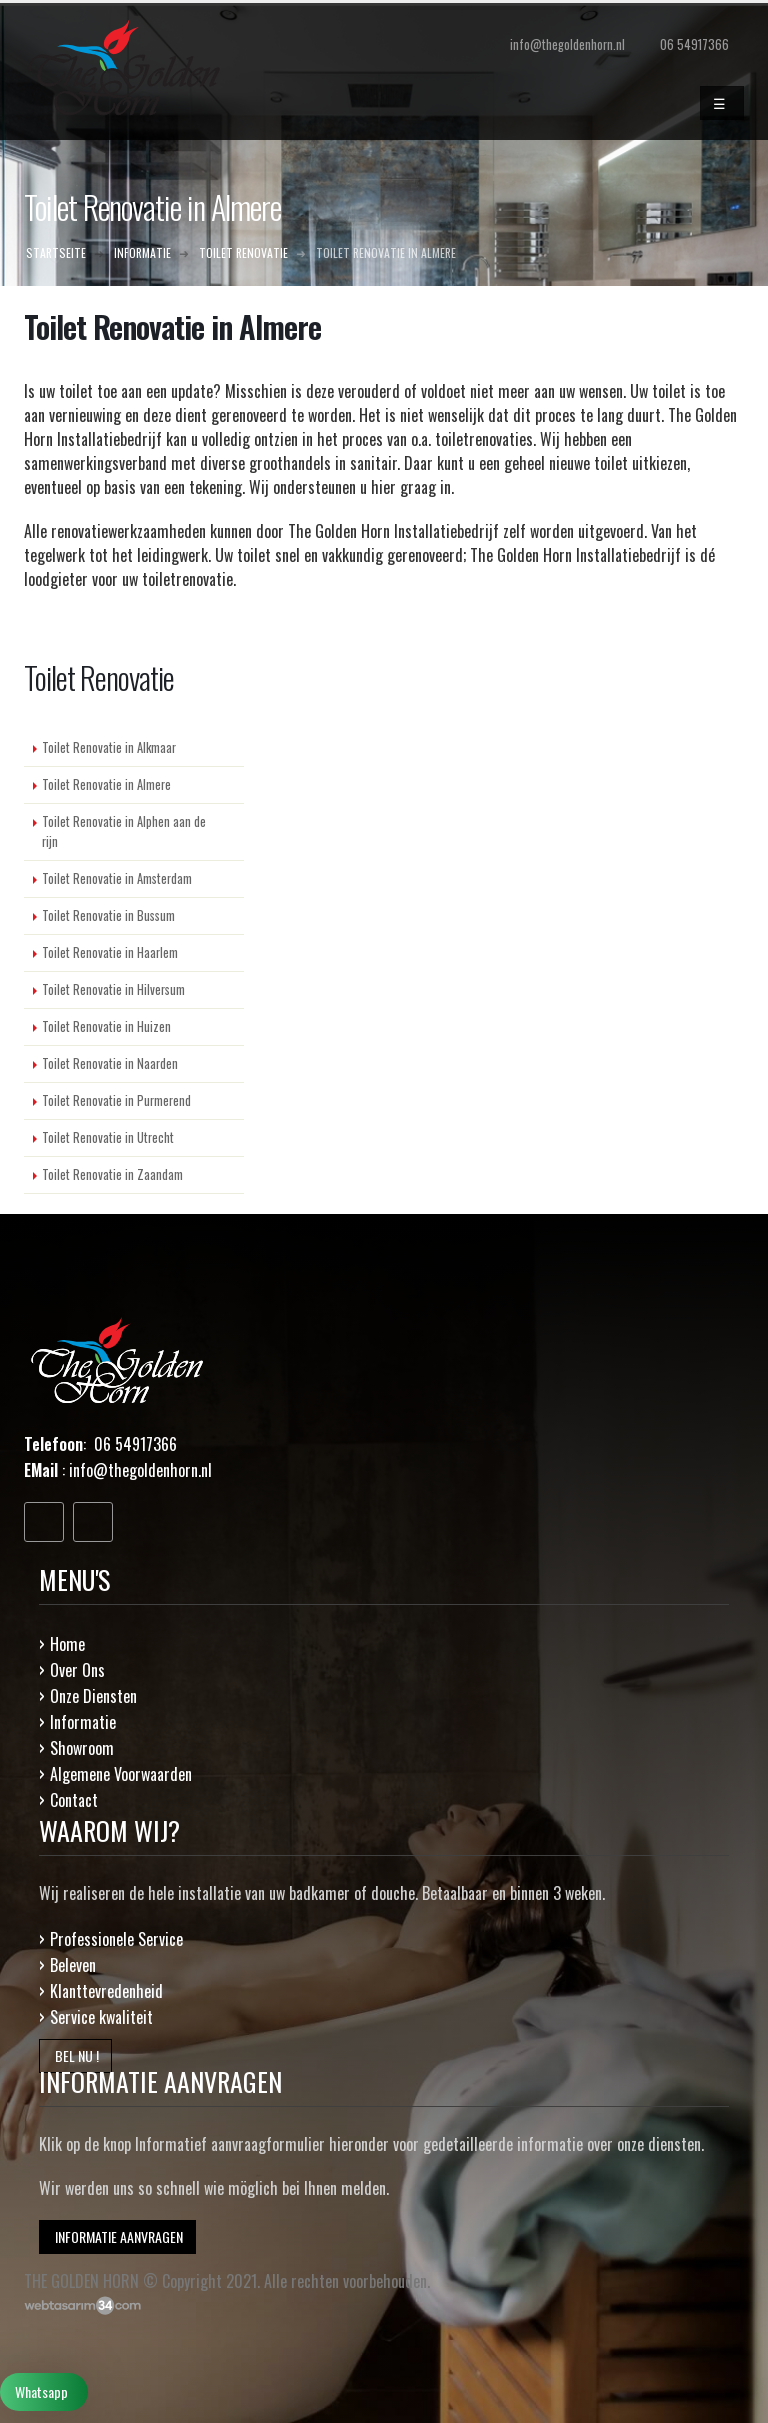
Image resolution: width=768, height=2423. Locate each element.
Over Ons (77, 1670)
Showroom (82, 1748)
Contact (74, 1800)
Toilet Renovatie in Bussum (108, 915)
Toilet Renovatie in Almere (106, 784)
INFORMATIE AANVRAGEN (117, 2236)
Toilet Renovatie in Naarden (110, 1063)
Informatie (83, 1722)
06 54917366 (694, 44)
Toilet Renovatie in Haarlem (110, 952)
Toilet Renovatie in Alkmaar (109, 747)
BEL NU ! (75, 2055)
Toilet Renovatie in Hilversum (113, 989)
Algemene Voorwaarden (121, 1774)
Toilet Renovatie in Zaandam (112, 1174)
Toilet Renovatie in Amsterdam (117, 878)
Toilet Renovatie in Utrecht (108, 1137)
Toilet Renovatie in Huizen (106, 1026)
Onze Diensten (93, 1696)
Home (67, 1644)
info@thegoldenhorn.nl (140, 1470)
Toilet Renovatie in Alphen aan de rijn (124, 831)
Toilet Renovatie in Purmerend (116, 1100)
